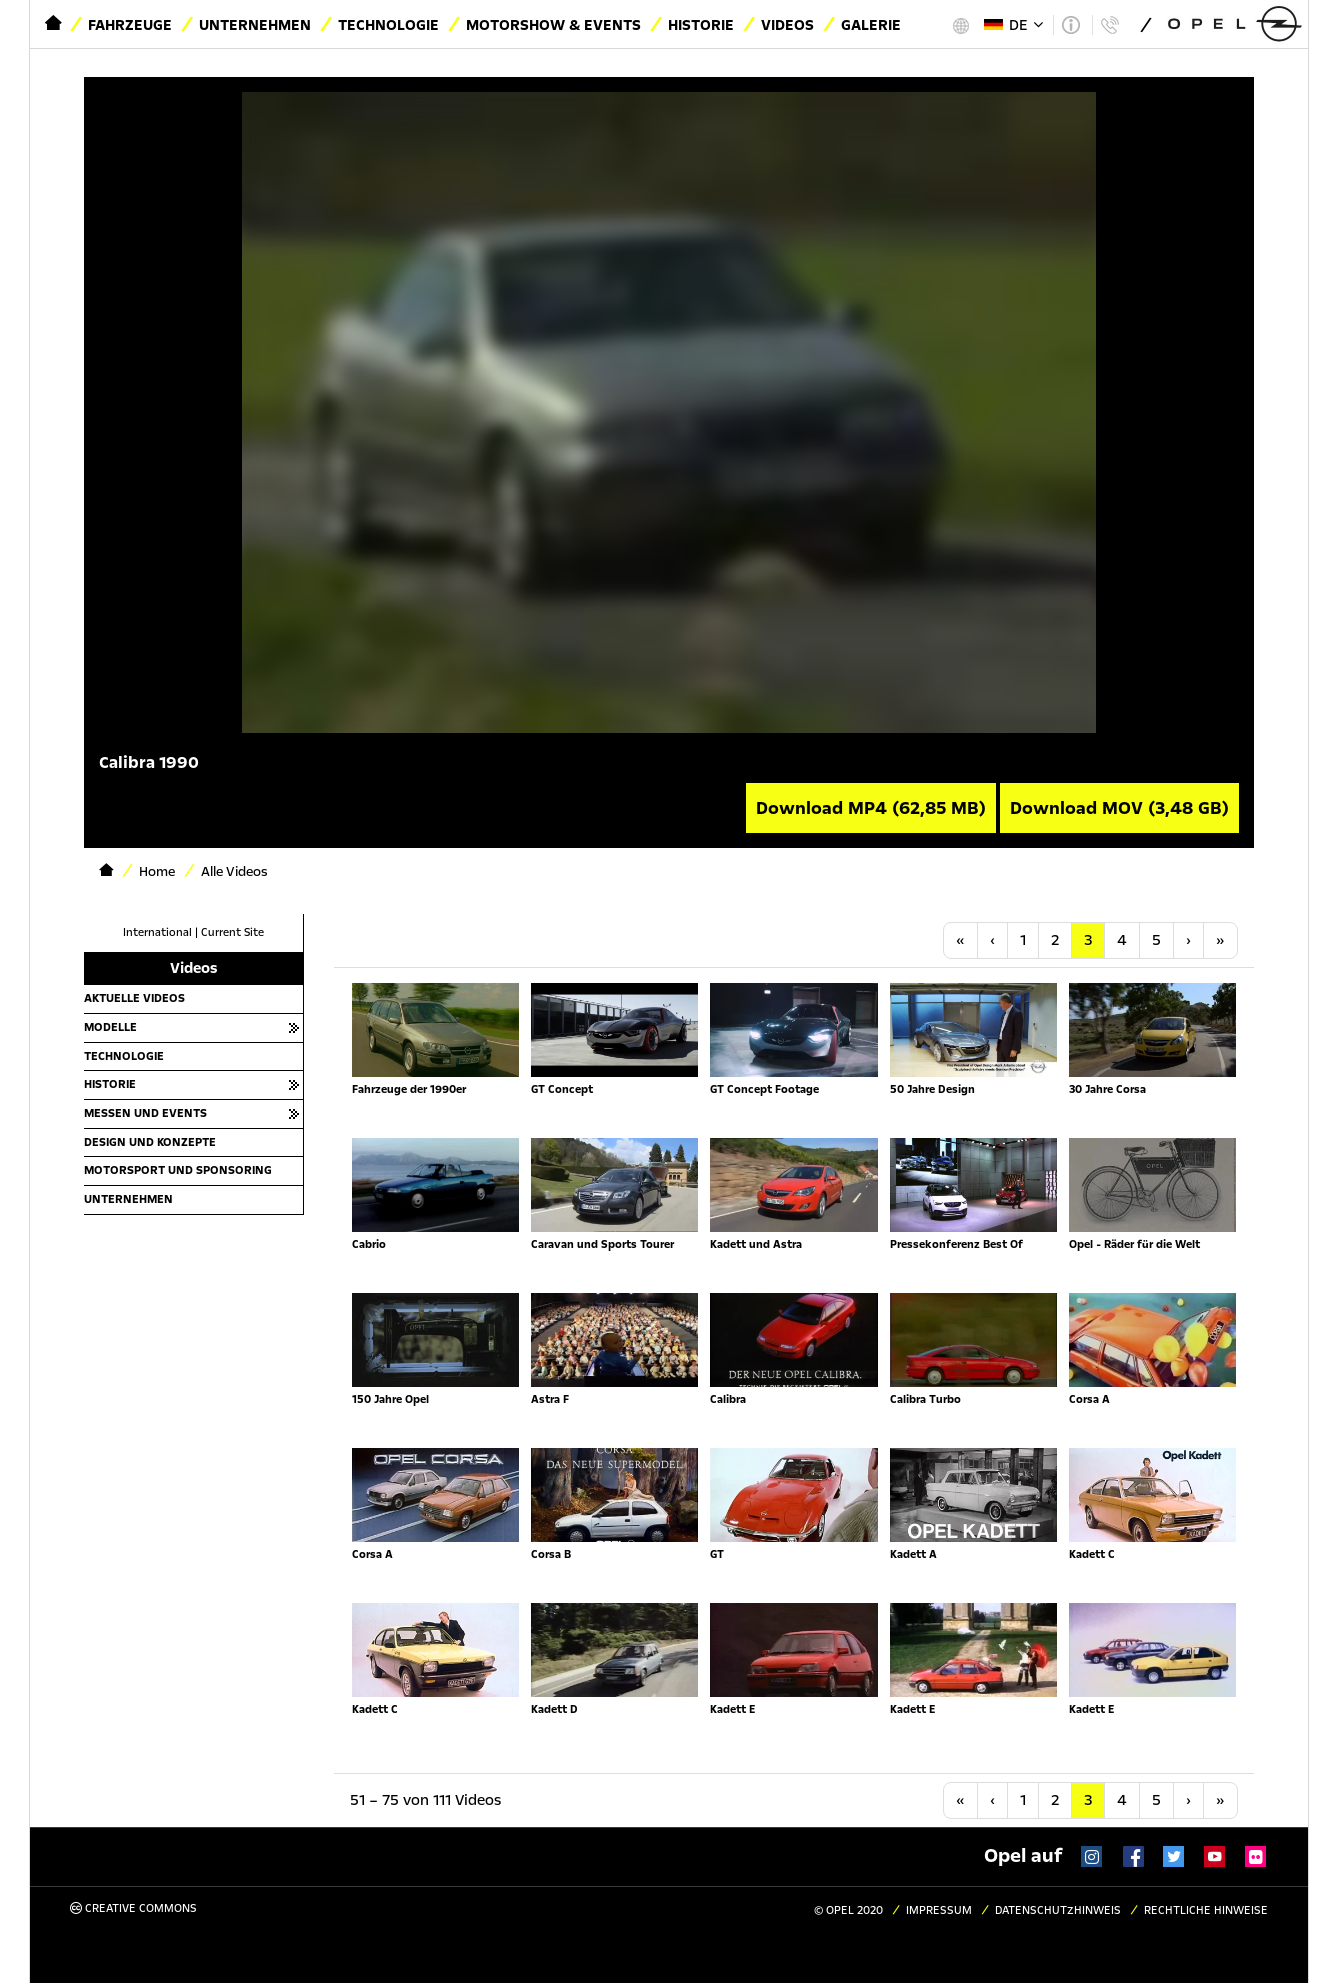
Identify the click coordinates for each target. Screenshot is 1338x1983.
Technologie (388, 25)
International (157, 932)
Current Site (232, 932)
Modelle (110, 1027)
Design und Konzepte (150, 1142)
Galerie (871, 25)
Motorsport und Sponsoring (178, 1170)
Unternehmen (255, 25)
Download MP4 (871, 808)
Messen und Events (145, 1113)
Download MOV (1119, 808)
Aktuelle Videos (134, 998)
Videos (787, 25)
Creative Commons (133, 1908)
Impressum (939, 1910)
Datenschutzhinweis (1058, 1910)
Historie (701, 25)
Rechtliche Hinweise (1206, 1910)
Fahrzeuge (130, 25)
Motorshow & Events (553, 25)
